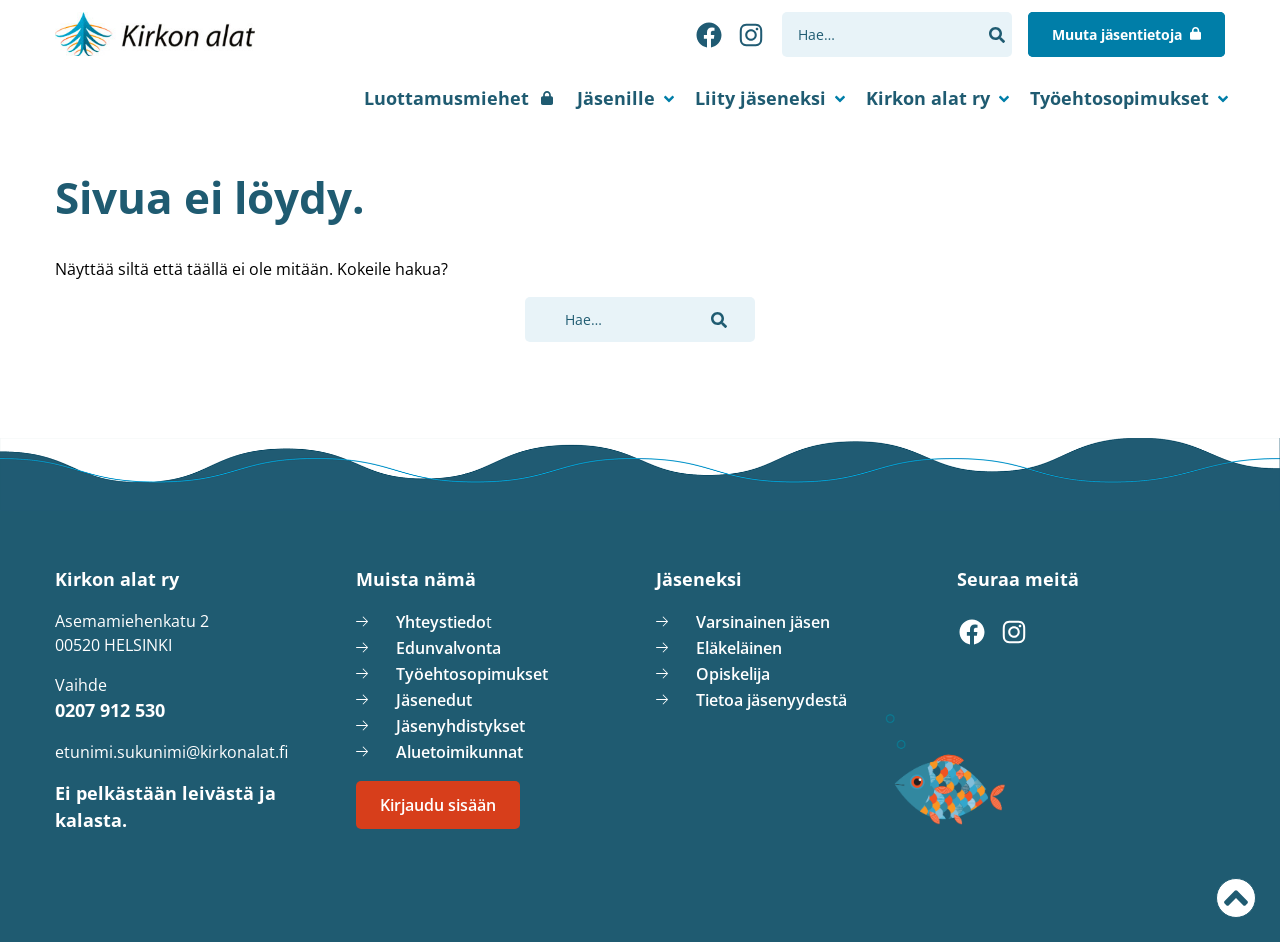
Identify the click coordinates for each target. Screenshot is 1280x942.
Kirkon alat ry (928, 98)
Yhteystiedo (441, 622)
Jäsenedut (434, 700)
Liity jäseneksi (760, 98)
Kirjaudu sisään (438, 805)
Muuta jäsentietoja (1126, 34)
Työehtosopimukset (1119, 98)
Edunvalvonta (448, 648)
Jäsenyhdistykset (460, 726)
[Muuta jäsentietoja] (1126, 34)
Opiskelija (733, 674)
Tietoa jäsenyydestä (771, 700)
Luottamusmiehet (446, 98)
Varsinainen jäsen (763, 622)
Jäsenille (616, 98)
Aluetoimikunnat (459, 752)
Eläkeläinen (739, 648)
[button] (996, 35)
